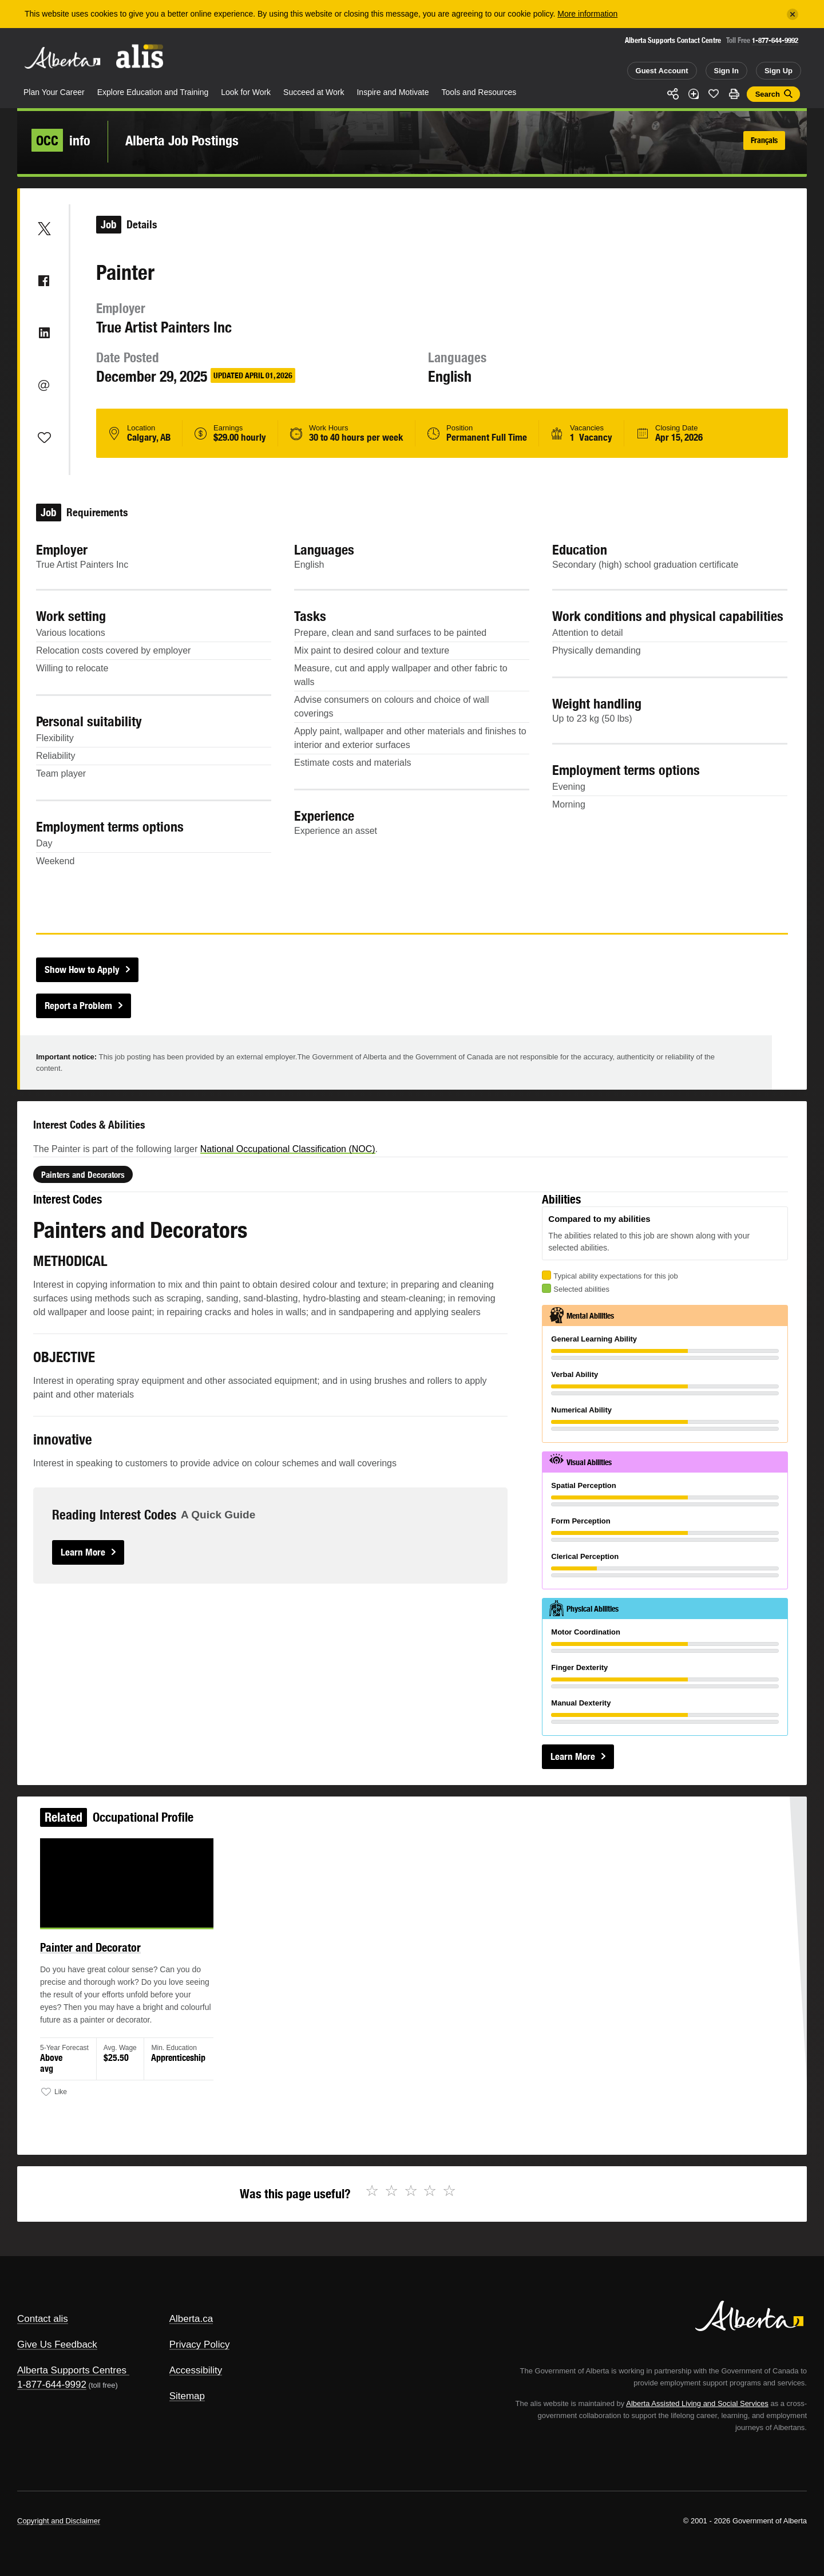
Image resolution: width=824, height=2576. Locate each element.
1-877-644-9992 (775, 40)
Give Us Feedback (57, 2344)
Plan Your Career (54, 92)
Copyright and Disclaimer (58, 2520)
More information (587, 13)
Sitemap (187, 2396)
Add (693, 94)
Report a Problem (78, 1005)
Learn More (133, 1553)
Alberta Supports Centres (71, 2370)
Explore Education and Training (153, 92)
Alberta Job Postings (182, 140)
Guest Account (662, 70)
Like (713, 93)
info (60, 140)
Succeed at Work (313, 92)
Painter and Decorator (115, 1958)
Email (44, 385)
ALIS (140, 56)
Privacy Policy (199, 2344)
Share (673, 94)
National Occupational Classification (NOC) (306, 1211)
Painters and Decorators (132, 1232)
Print (734, 94)
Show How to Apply (82, 969)
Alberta (62, 57)
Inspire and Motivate (392, 92)
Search (767, 94)
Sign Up (778, 70)
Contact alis (42, 2318)
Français (764, 140)
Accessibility (196, 2370)
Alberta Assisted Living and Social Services (697, 2403)
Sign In (726, 70)
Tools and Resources (479, 92)
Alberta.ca (191, 2318)
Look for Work (246, 92)
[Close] (792, 14)
